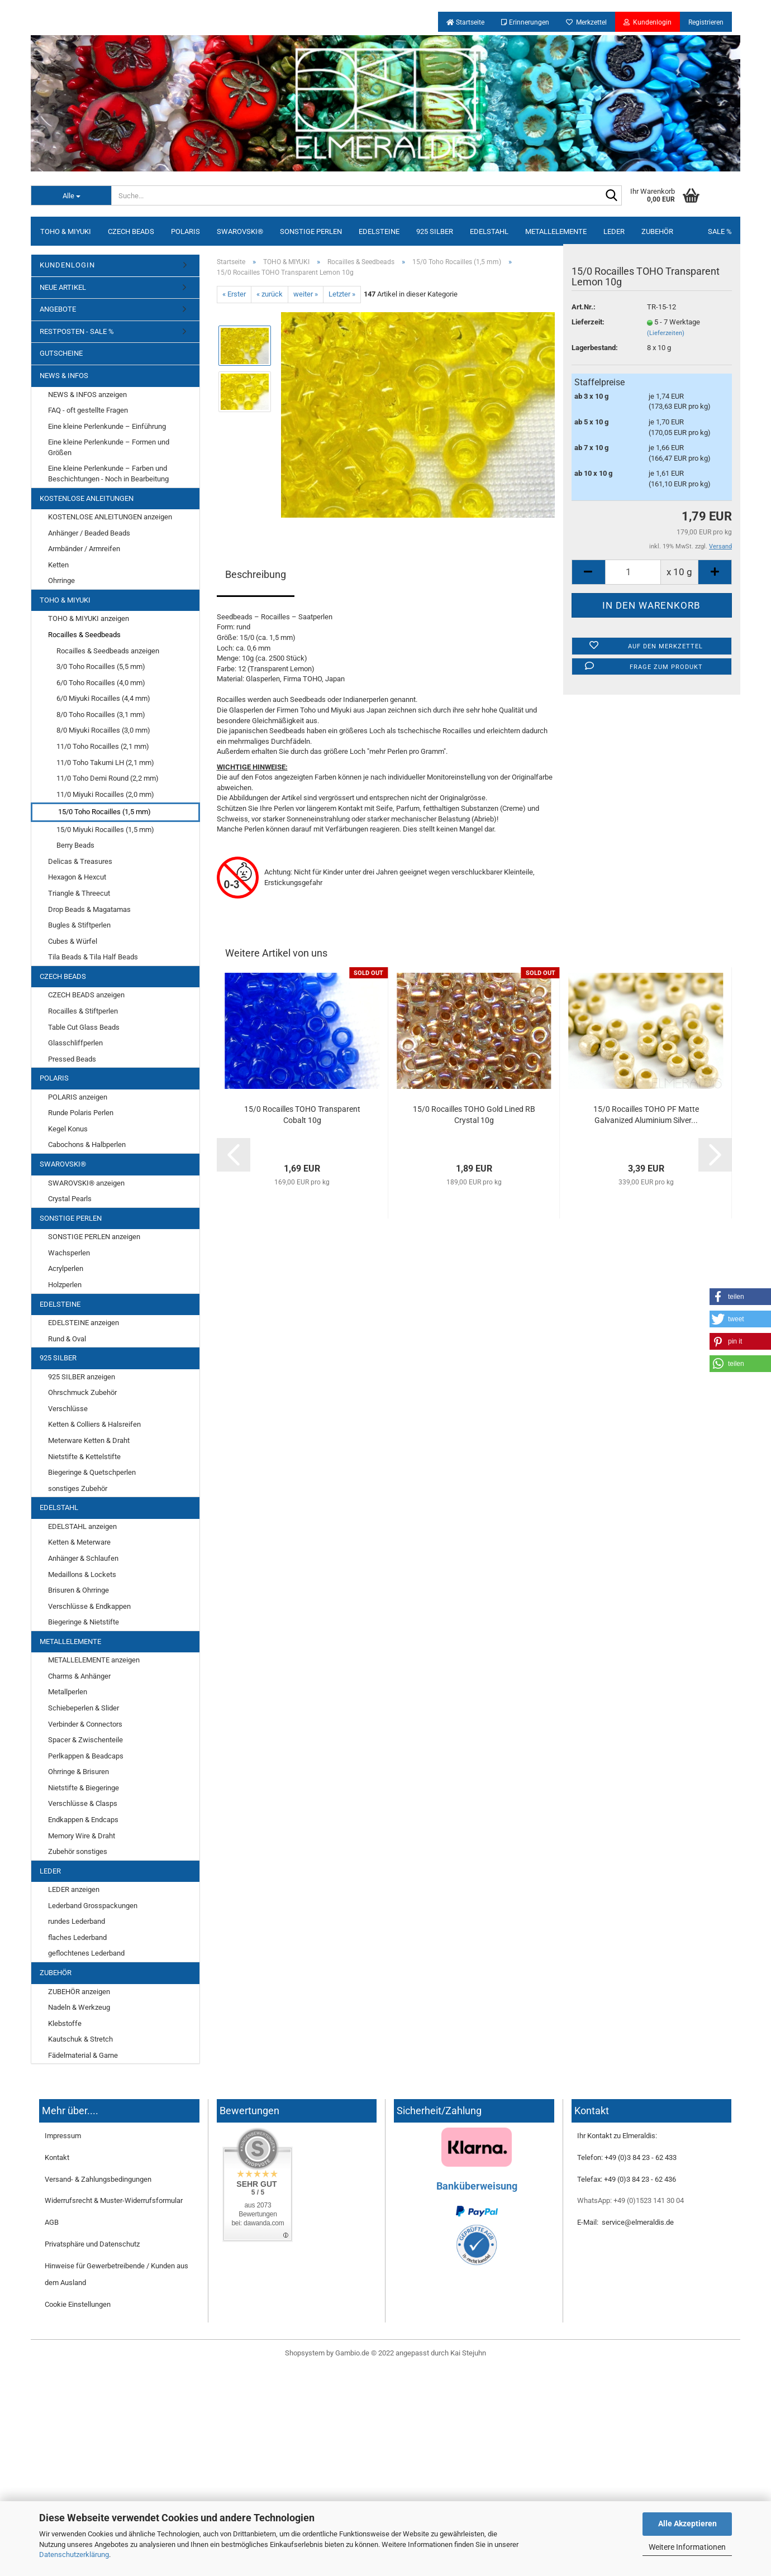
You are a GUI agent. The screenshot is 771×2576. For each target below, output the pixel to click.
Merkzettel (586, 22)
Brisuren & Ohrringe (78, 1590)
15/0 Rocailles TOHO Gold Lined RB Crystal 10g (474, 1115)
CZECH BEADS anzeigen (86, 995)
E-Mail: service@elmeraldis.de (625, 2222)
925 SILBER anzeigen (81, 1377)
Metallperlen (67, 1692)
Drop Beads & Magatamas (89, 909)
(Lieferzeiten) (665, 333)
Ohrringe (61, 580)
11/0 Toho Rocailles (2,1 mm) (102, 746)
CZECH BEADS (131, 231)
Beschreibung (255, 574)
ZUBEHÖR (657, 231)
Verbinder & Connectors (85, 1724)
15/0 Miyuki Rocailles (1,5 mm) (105, 829)
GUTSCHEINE (61, 353)
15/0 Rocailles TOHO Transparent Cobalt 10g (302, 1115)
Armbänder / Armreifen (84, 548)
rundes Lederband (76, 1921)
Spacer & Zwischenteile (85, 1740)
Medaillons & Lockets (82, 1574)
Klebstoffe (65, 2023)
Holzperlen (65, 1284)
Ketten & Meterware (79, 1542)
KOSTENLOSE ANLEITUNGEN (87, 498)
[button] (740, 1296)
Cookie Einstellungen (78, 2304)
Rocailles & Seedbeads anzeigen (107, 651)
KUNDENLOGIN (67, 265)
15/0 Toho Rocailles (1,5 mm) (104, 811)
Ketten (58, 565)
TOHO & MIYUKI (65, 231)
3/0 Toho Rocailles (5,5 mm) (100, 666)
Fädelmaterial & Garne (83, 2055)
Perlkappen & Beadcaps (85, 1756)
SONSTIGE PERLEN (311, 231)
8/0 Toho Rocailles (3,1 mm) (100, 714)
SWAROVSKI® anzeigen (86, 1183)
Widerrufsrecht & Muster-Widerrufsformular (114, 2200)
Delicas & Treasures (80, 861)
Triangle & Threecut (79, 893)
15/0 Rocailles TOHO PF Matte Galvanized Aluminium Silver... (646, 1115)
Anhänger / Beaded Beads (89, 533)
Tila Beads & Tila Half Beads (93, 957)
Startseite (465, 22)
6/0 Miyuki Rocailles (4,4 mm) (103, 698)
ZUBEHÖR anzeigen (79, 1991)
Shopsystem (305, 2353)
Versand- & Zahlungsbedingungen (98, 2179)
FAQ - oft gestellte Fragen (88, 410)
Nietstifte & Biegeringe (83, 1788)
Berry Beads (75, 845)
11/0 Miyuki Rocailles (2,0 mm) (105, 794)
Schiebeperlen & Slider (83, 1708)
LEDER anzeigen (73, 1889)
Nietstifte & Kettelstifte (84, 1456)
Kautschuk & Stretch (80, 2039)
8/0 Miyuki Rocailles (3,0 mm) (103, 730)
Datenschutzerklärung (74, 2554)
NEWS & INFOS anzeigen (87, 394)
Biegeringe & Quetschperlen (92, 1472)
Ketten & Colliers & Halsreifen (94, 1424)
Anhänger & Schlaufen (83, 1558)
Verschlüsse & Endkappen (89, 1606)
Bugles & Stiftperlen (79, 925)
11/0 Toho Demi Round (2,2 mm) (107, 778)
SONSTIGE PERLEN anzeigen (94, 1236)
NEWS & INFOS (64, 375)
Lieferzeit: (588, 322)
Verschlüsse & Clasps (82, 1803)
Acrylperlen (65, 1268)
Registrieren (706, 22)
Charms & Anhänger (79, 1676)
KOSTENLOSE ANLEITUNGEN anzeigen (110, 517)
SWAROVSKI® (240, 231)
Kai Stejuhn (468, 2353)
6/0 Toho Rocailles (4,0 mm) (100, 682)
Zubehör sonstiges (77, 1851)
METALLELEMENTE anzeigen (94, 1660)
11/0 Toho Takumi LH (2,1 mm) (105, 762)
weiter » (305, 294)
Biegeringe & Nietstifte (83, 1622)
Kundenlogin (648, 22)
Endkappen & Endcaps (83, 1819)
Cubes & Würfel (72, 941)
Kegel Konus (68, 1129)
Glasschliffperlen (75, 1043)
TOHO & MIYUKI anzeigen (88, 618)
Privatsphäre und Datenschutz (92, 2244)
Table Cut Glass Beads (84, 1027)
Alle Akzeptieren (687, 2523)
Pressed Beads (72, 1059)
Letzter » (342, 294)
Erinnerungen (525, 22)
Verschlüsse (68, 1408)
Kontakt (57, 2157)
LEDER (614, 231)
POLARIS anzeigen (77, 1097)
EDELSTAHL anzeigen (82, 1526)
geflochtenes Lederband (86, 1953)
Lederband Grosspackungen (92, 1905)
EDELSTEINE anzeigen (83, 1322)
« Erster (234, 294)
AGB (52, 2222)
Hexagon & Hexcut (77, 877)
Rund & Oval (67, 1339)
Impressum (63, 2135)
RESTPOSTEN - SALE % (77, 331)
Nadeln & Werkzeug (79, 2007)
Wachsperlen (69, 1253)
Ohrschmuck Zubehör (82, 1392)
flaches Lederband (77, 1937)
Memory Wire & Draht (81, 1836)
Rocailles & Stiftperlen (83, 1011)
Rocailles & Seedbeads (84, 634)
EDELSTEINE (379, 231)
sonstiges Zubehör (77, 1488)
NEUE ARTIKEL (63, 287)
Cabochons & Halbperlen (87, 1144)
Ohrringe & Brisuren (78, 1771)
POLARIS (185, 231)
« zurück (269, 294)
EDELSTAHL (489, 231)
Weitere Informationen (687, 2546)
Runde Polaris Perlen (80, 1112)
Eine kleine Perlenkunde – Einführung (107, 426)
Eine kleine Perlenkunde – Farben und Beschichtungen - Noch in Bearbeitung (108, 473)
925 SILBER (434, 231)
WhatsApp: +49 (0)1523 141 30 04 (630, 2200)
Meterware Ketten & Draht (89, 1440)
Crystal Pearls (70, 1198)
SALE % (720, 231)
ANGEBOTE (58, 309)
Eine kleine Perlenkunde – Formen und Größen (108, 447)
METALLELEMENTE (556, 231)
